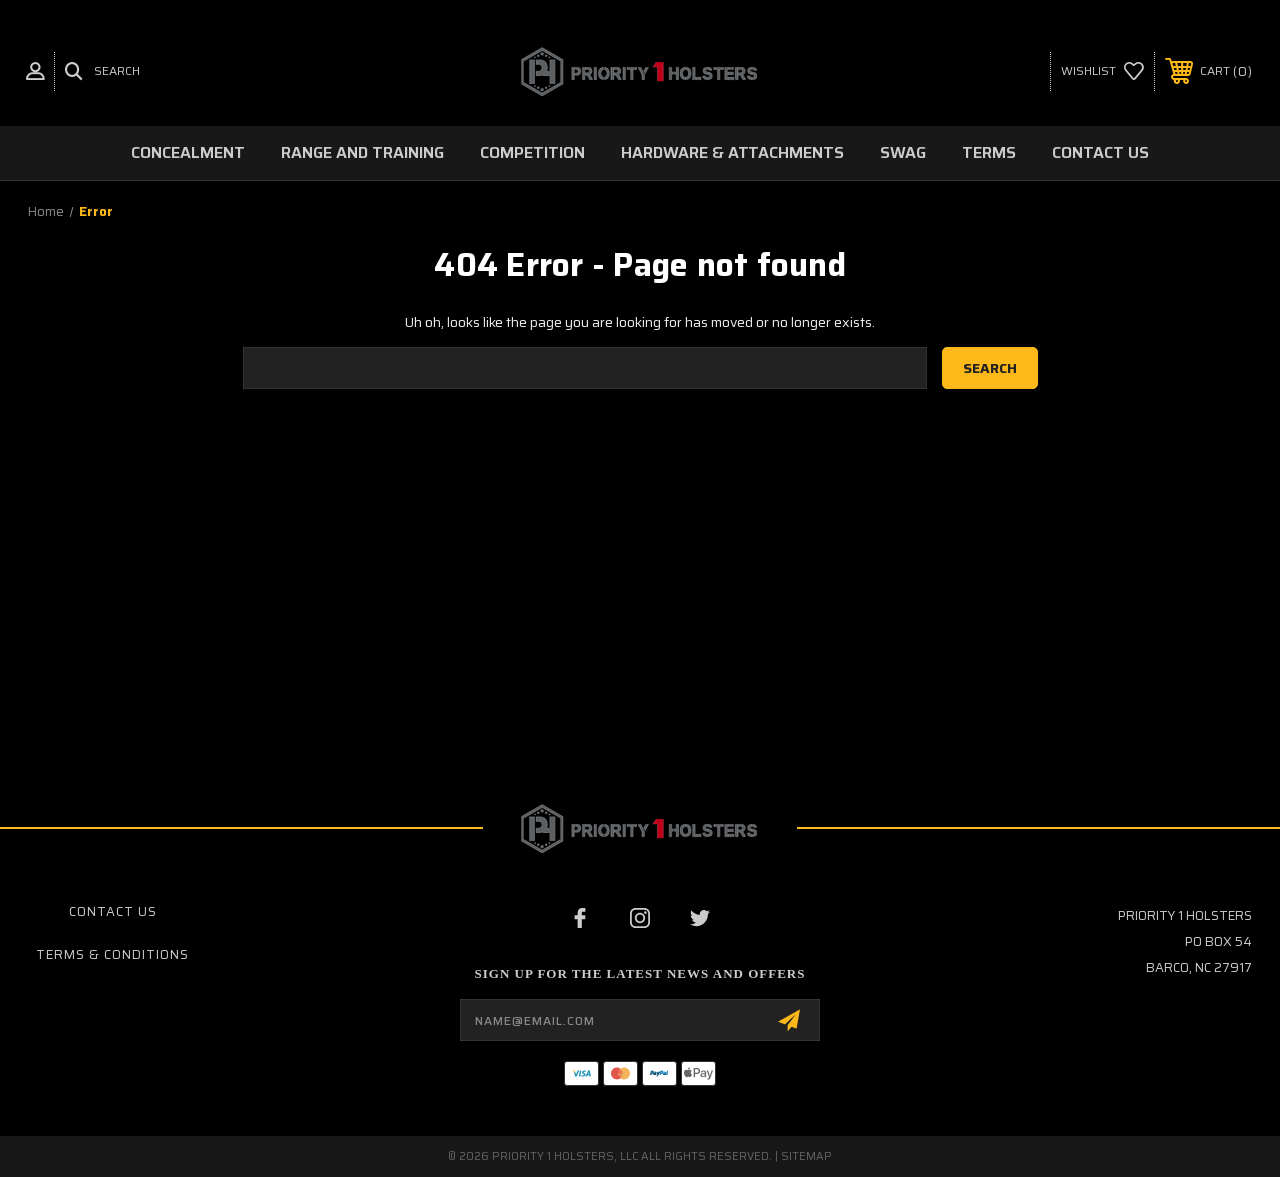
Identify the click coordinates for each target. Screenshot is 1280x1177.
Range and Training (362, 152)
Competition (532, 152)
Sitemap (806, 1156)
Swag (903, 152)
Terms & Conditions (112, 954)
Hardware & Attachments (732, 152)
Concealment (188, 152)
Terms (989, 152)
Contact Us (1100, 152)
